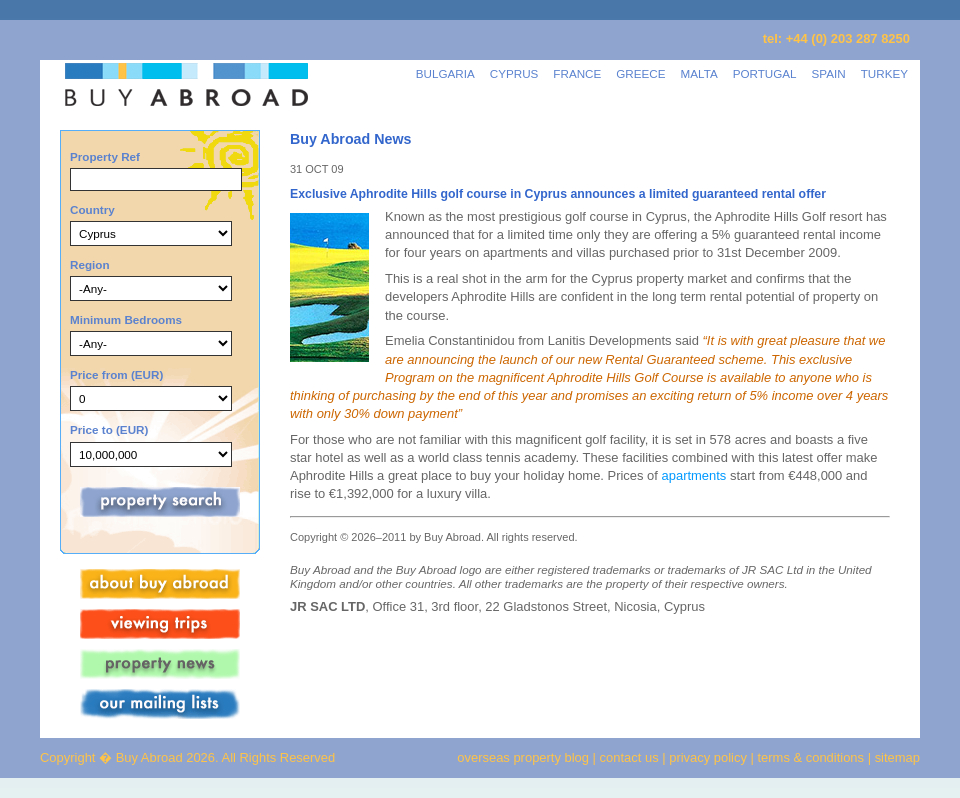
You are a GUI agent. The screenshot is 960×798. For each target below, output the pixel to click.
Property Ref (105, 156)
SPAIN (829, 73)
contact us (629, 757)
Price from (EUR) (116, 374)
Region (90, 264)
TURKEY (884, 73)
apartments (694, 475)
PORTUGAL (765, 73)
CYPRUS (514, 73)
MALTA (699, 73)
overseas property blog (523, 757)
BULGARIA (445, 73)
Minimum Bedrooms (126, 319)
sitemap (895, 757)
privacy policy (708, 757)
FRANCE (577, 73)
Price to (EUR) (109, 429)
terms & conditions (813, 757)
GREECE (640, 73)
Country (92, 209)
